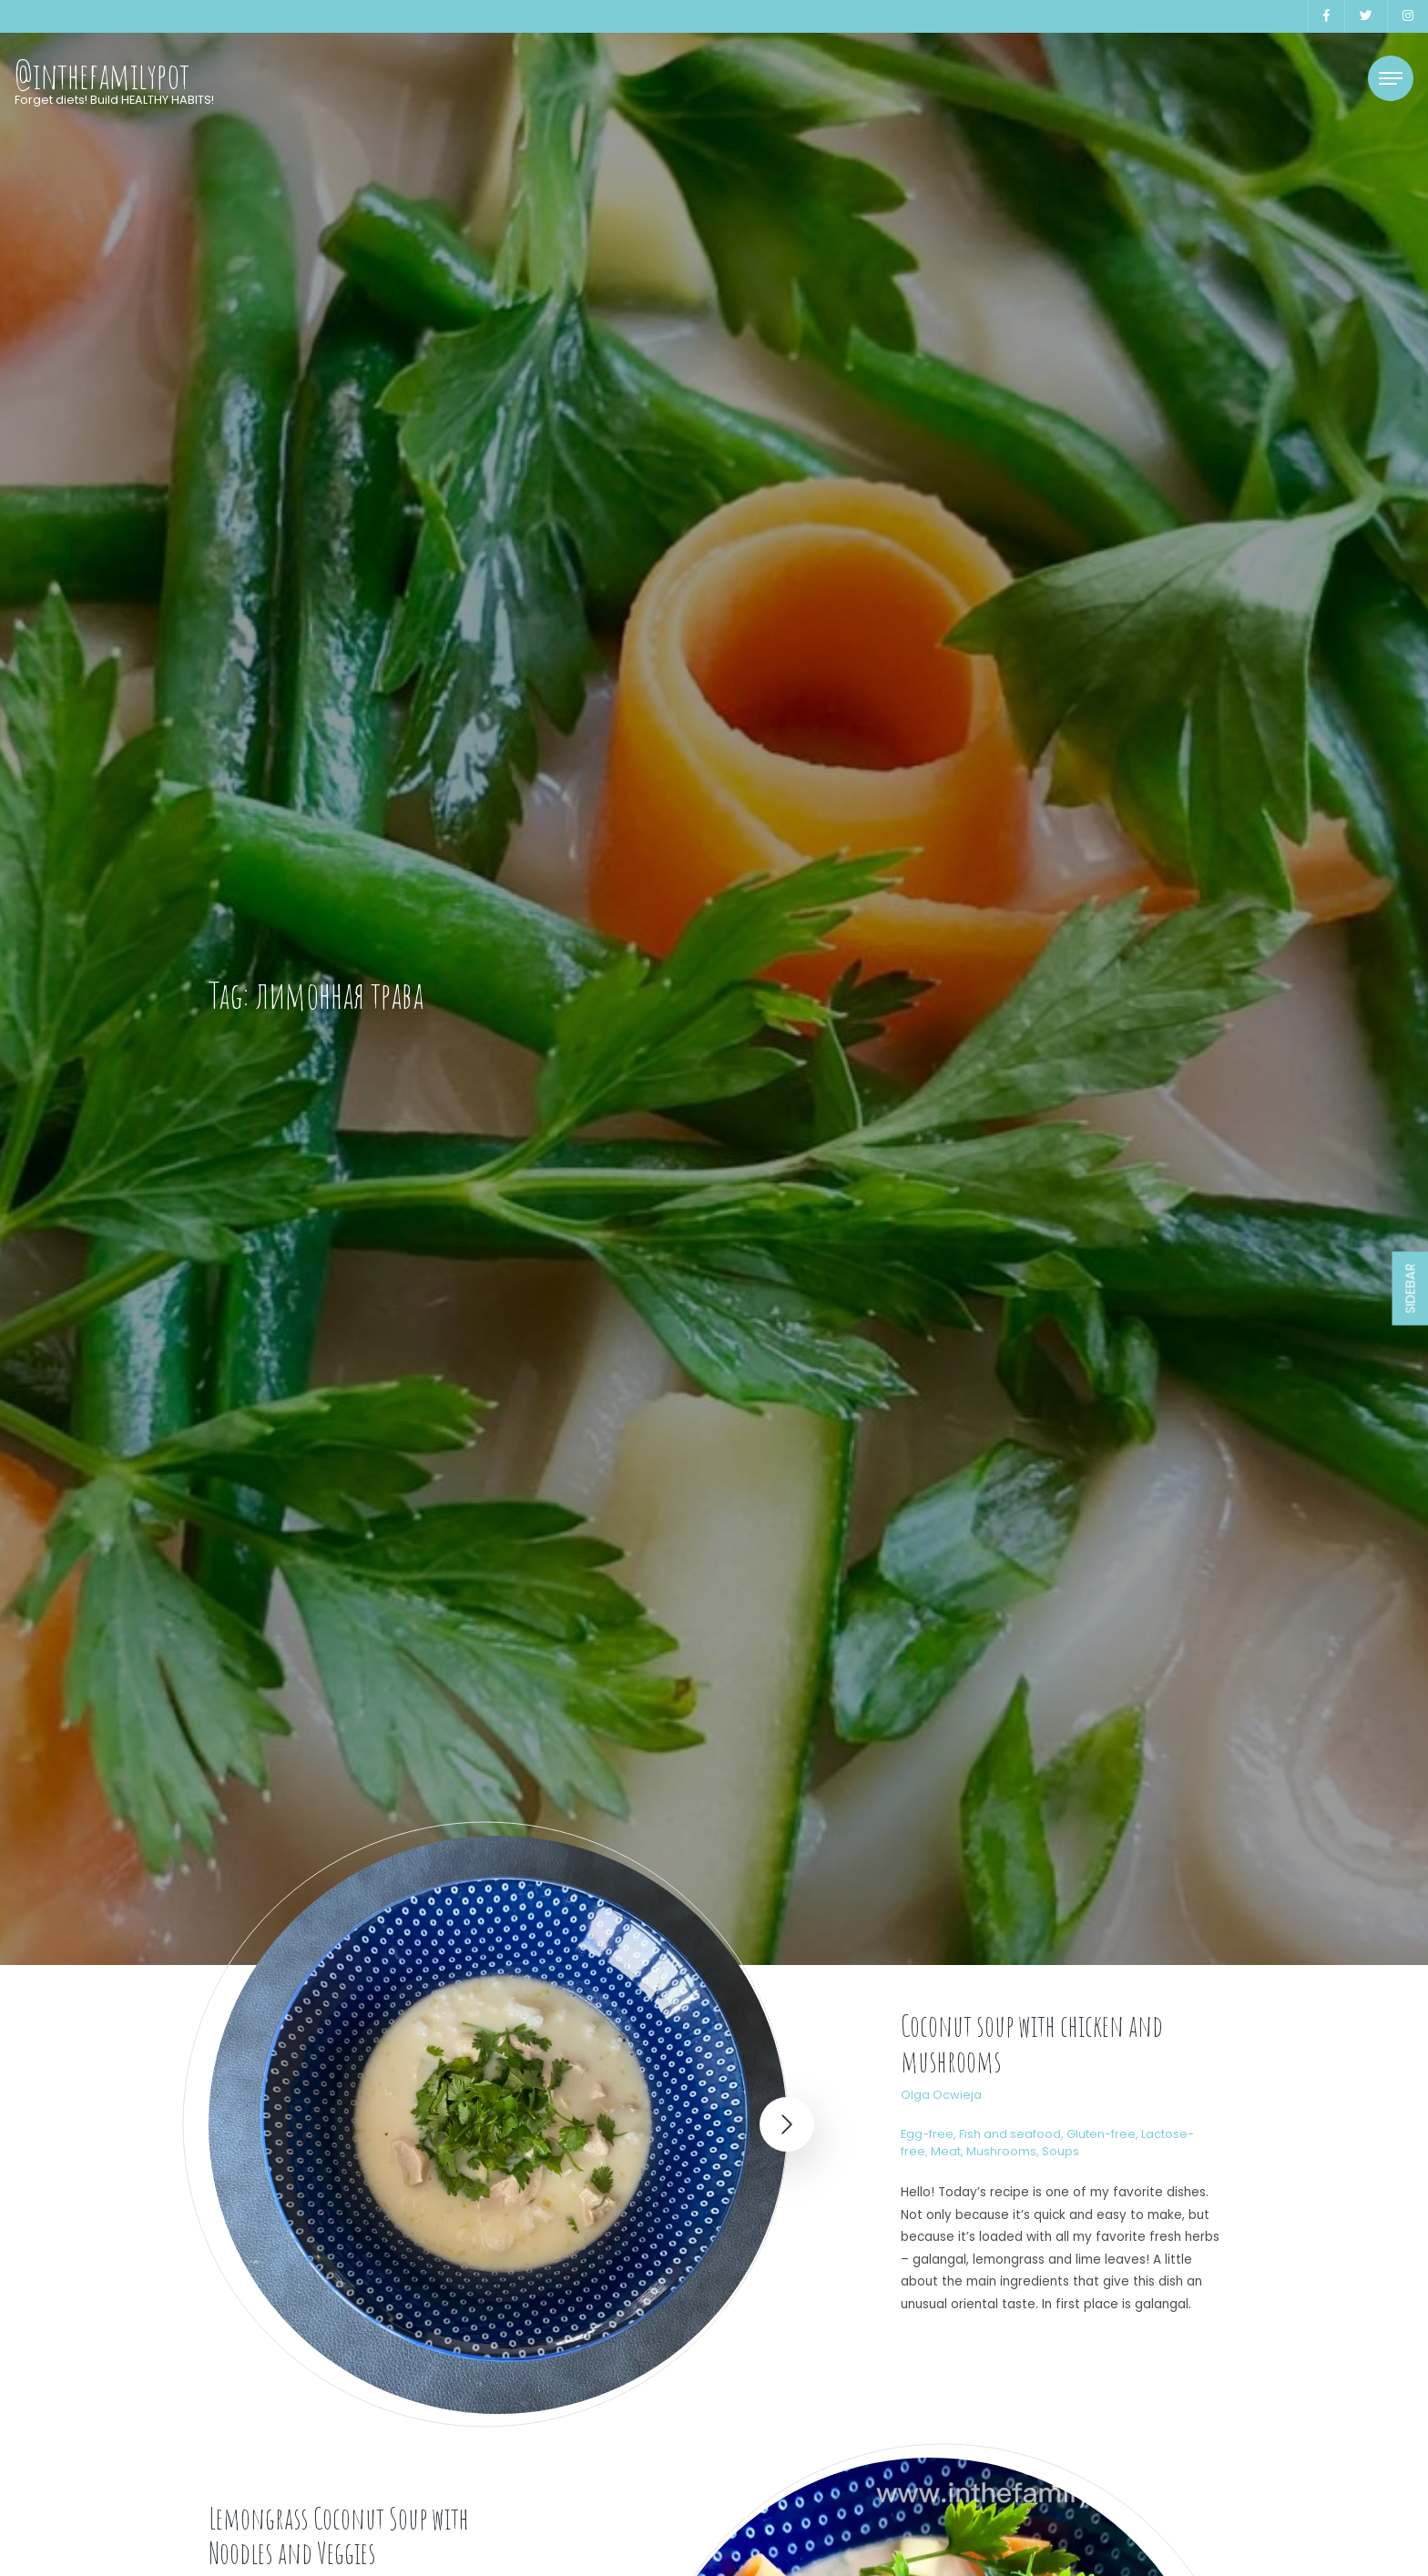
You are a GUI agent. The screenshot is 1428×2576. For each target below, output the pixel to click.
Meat (946, 2151)
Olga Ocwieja (941, 2095)
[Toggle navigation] (1390, 78)
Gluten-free (1101, 2134)
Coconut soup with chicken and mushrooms (1032, 2043)
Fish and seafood (1010, 2134)
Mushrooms (1001, 2151)
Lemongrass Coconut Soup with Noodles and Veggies (339, 2535)
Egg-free (927, 2134)
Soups (1060, 2151)
